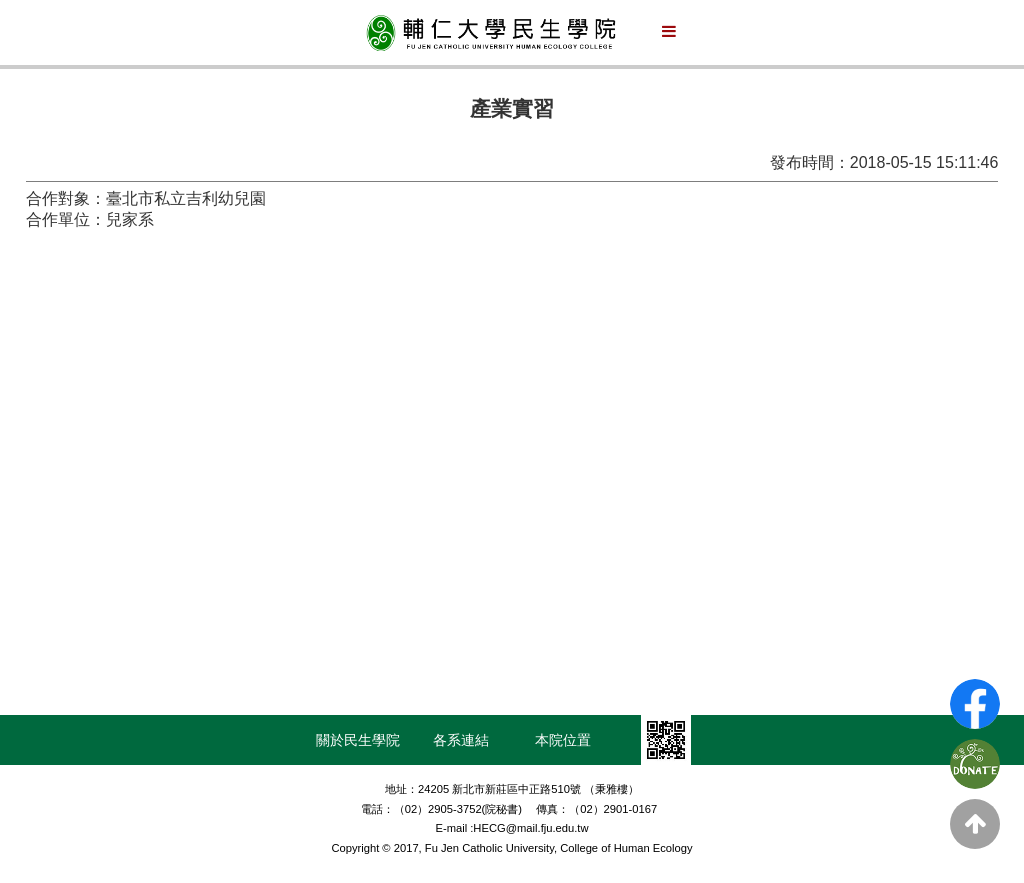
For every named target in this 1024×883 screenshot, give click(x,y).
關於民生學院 (358, 740)
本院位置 (563, 740)
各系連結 (461, 740)
